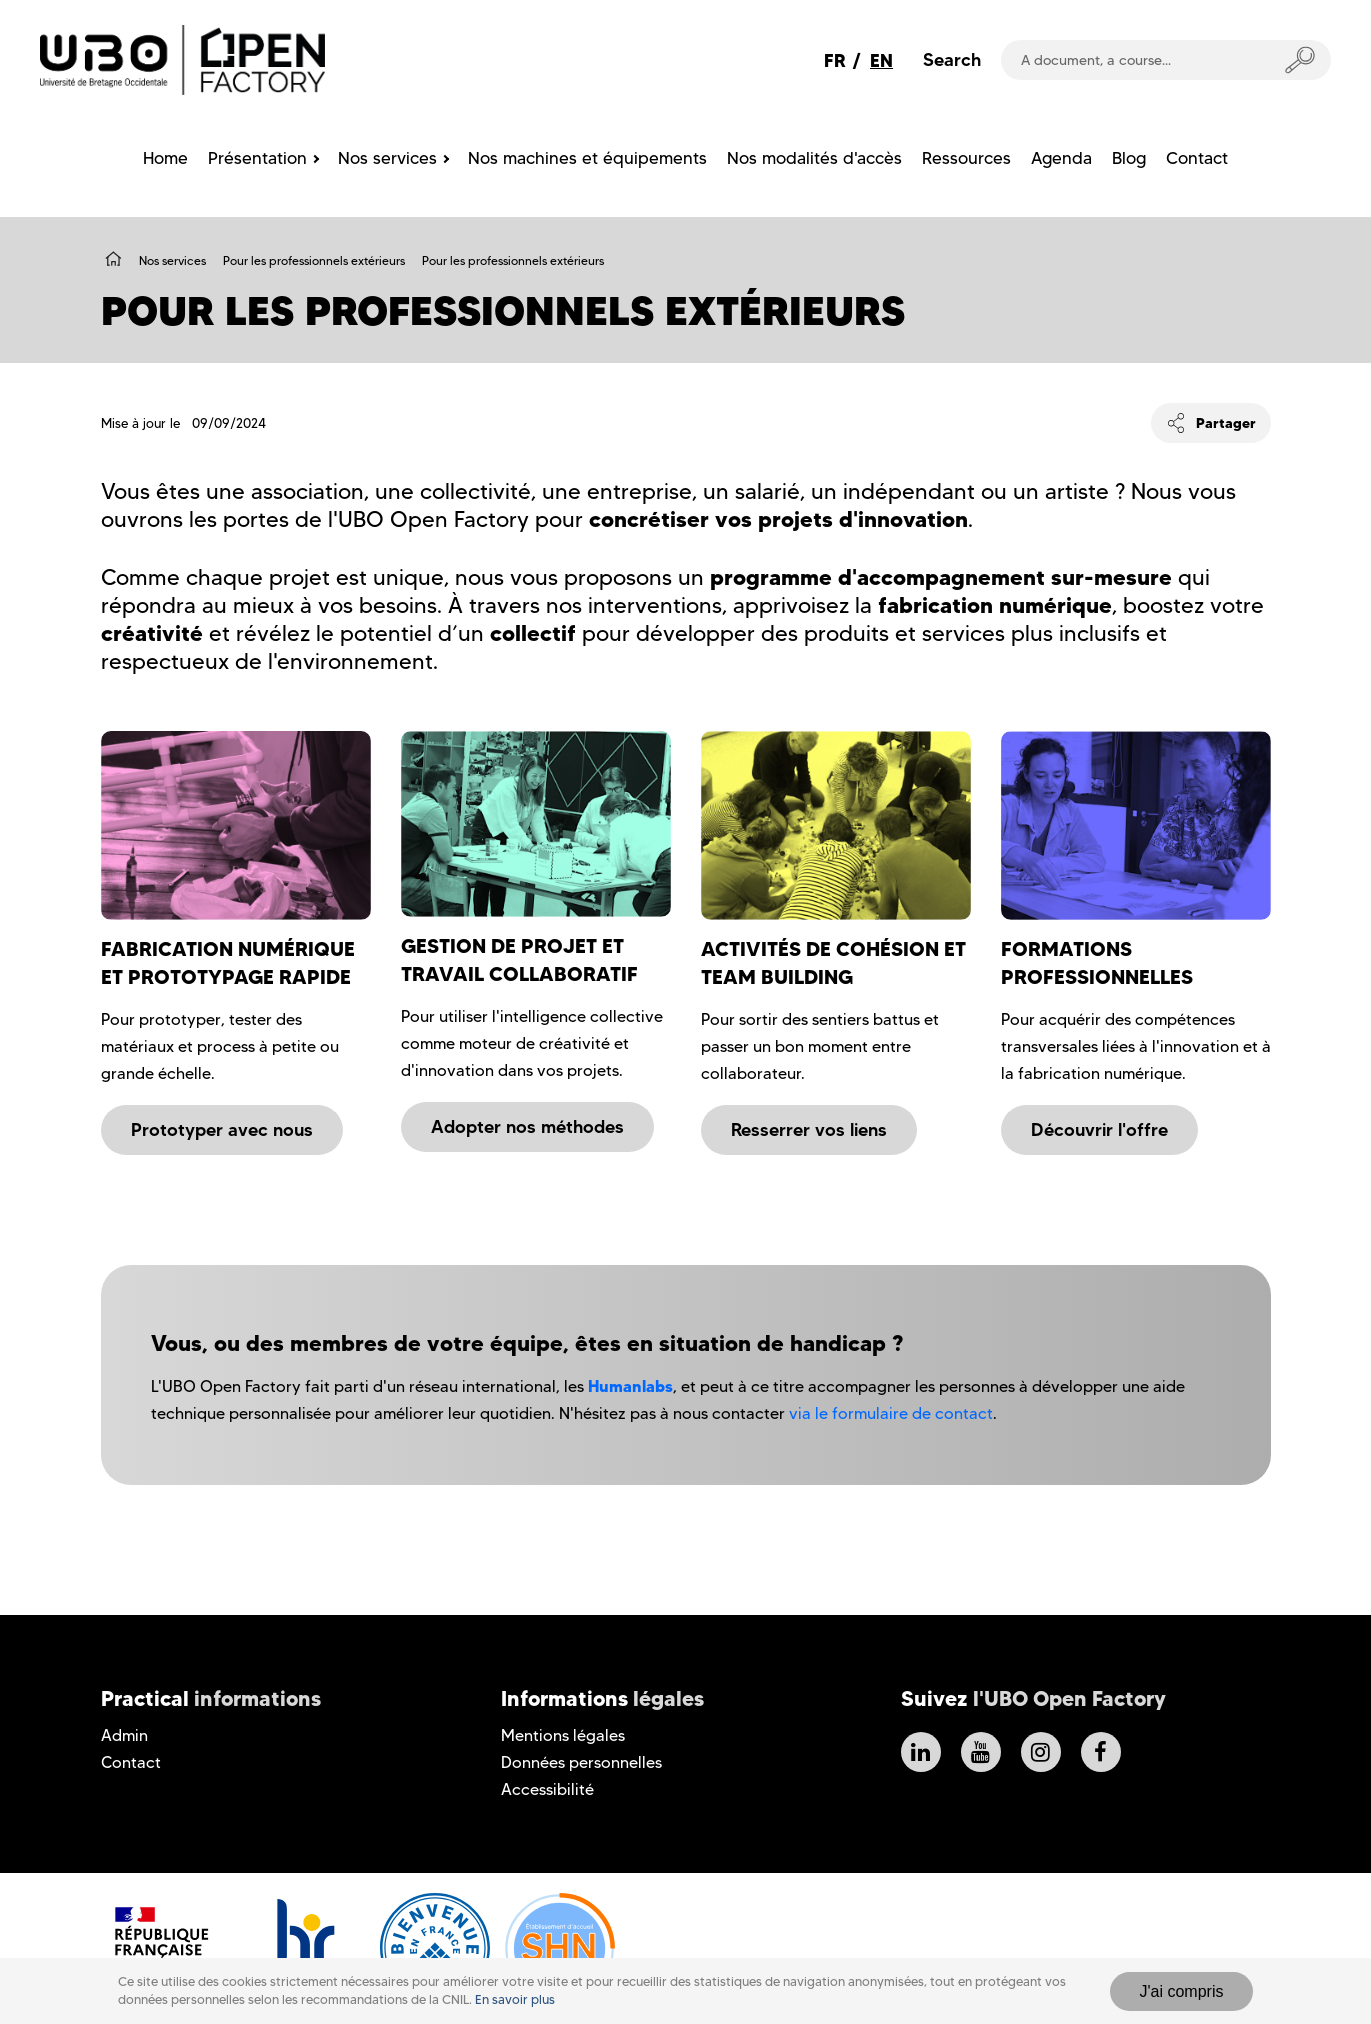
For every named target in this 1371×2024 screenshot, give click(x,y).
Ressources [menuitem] (966, 158)
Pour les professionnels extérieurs (314, 260)
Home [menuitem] (165, 158)
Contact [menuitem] (1197, 158)
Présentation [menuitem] (257, 158)
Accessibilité (547, 1789)
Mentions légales (563, 1735)
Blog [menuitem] (1129, 158)
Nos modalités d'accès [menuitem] (814, 158)
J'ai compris (1182, 1991)
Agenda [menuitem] (1061, 158)
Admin (124, 1735)
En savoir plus (515, 1999)
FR (835, 60)
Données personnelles (581, 1762)
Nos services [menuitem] (387, 158)
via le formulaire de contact (891, 1413)
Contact (131, 1762)
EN (881, 60)
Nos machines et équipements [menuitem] (587, 158)
